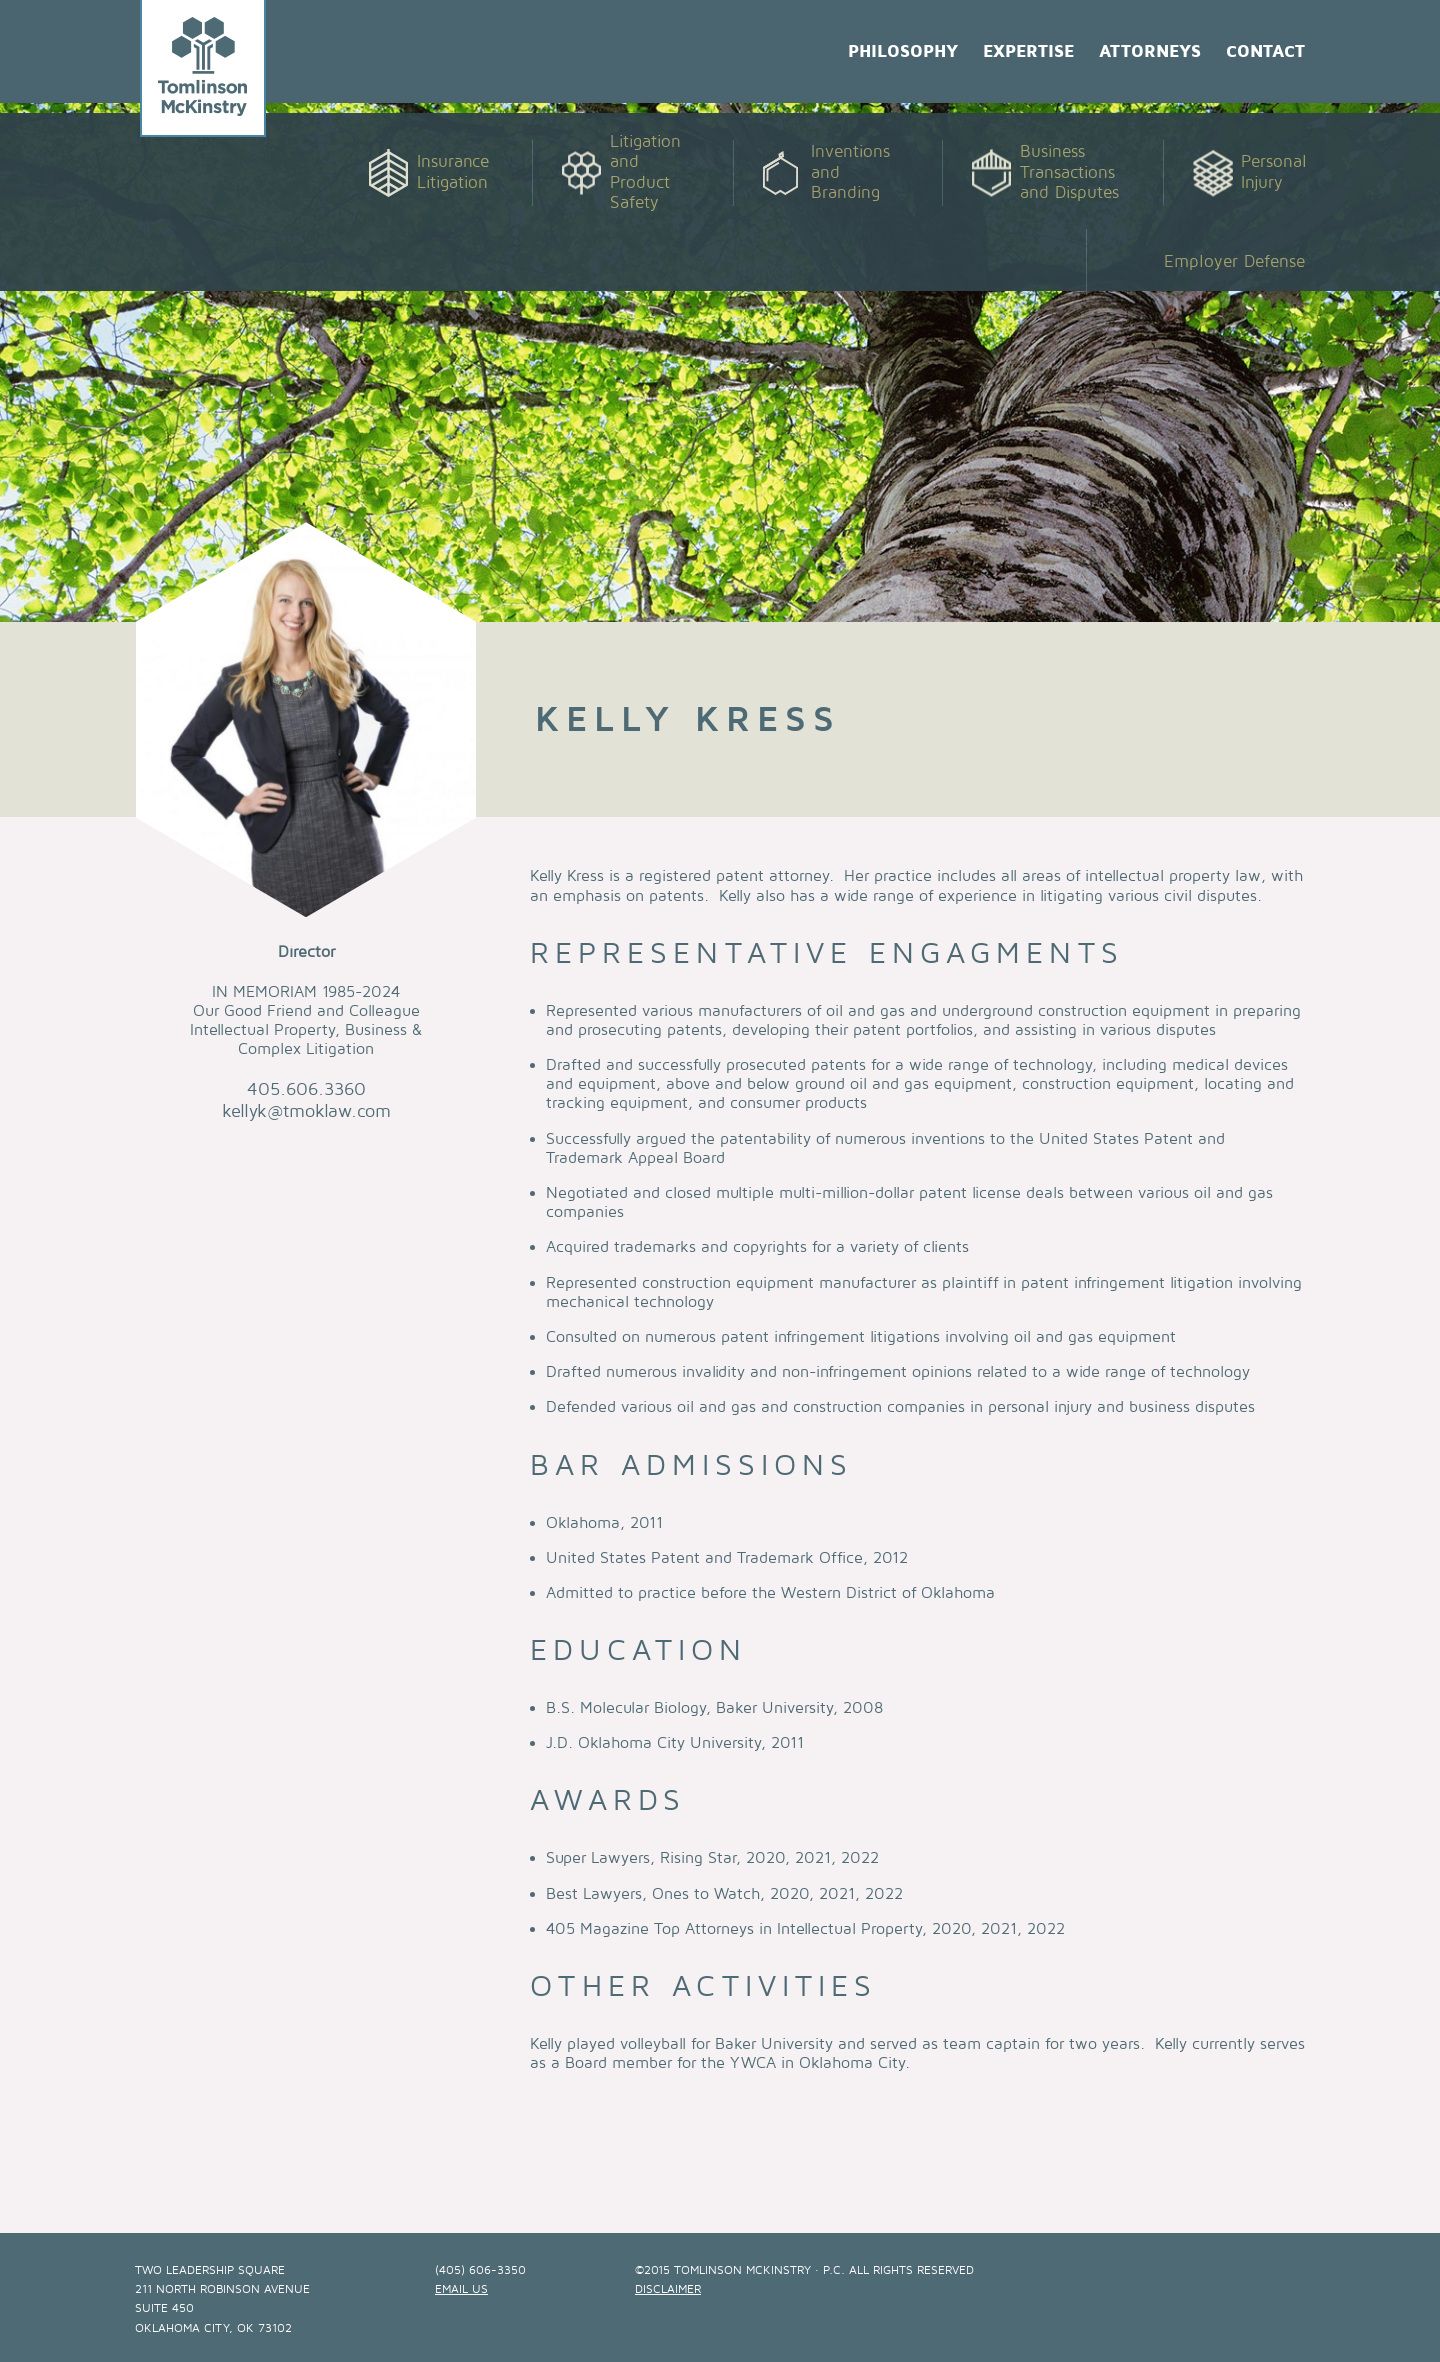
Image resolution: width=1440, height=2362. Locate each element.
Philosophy (903, 51)
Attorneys (1150, 51)
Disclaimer (668, 2289)
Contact (1265, 51)
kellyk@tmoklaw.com (306, 1111)
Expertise (1028, 51)
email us (461, 2289)
